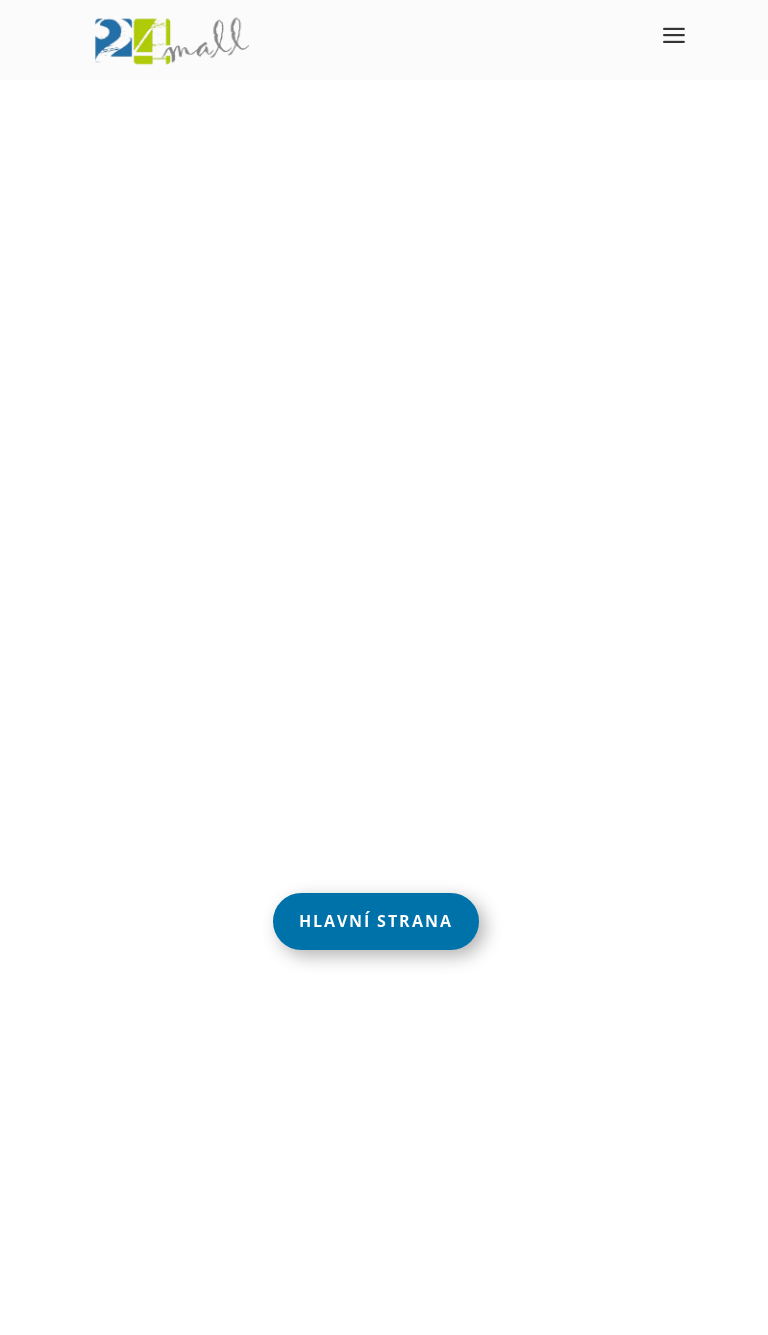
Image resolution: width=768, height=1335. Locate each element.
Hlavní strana (376, 921)
